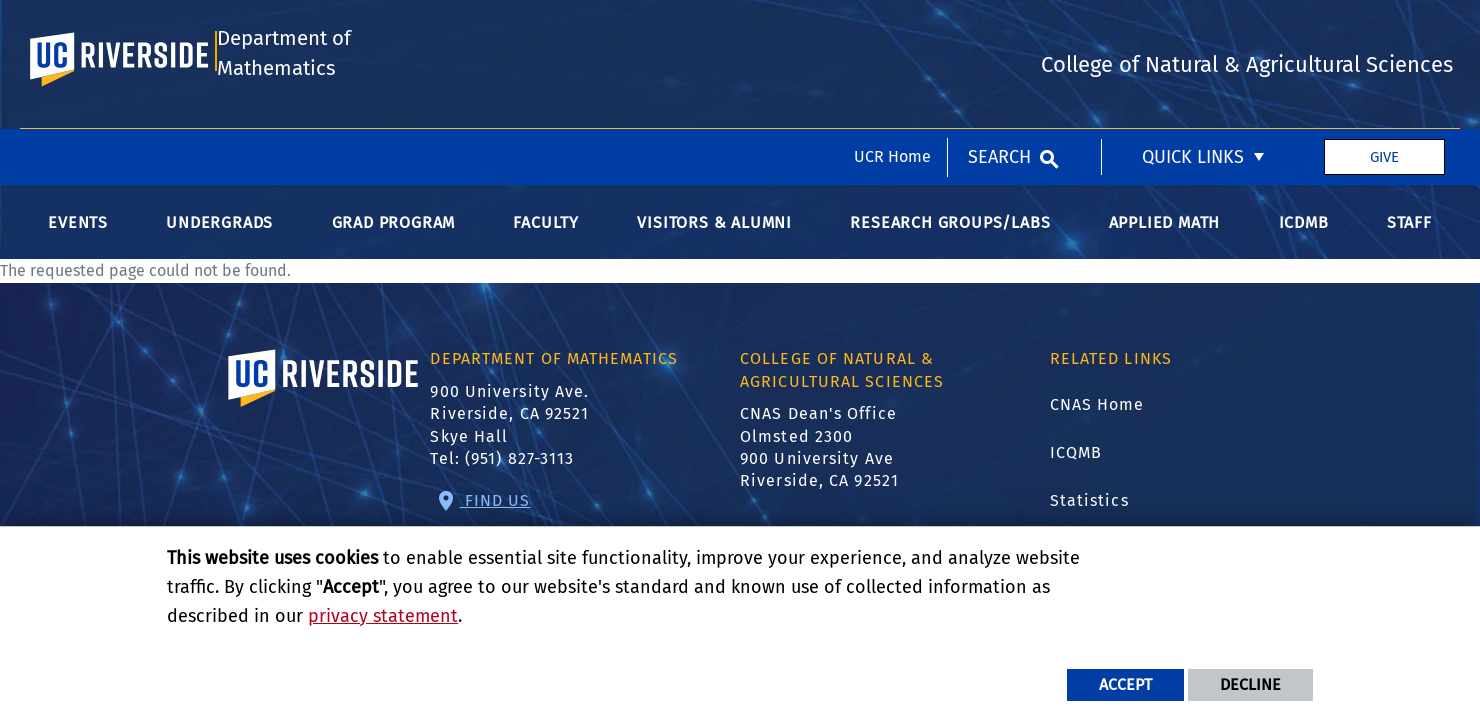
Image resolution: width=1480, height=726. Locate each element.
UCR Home (892, 27)
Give (1384, 28)
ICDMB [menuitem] (1304, 227)
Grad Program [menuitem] (394, 227)
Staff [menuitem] (1409, 227)
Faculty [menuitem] (546, 227)
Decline (1250, 684)
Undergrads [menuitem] (219, 227)
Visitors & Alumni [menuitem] (714, 227)
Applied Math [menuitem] (1165, 227)
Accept (1125, 684)
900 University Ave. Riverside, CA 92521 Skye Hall (509, 419)
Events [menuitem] (78, 227)
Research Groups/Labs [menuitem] (950, 227)
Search (999, 28)
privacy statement (383, 616)
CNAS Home (1097, 409)
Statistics (1089, 505)
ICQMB (1076, 457)
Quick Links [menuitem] (1193, 28)
